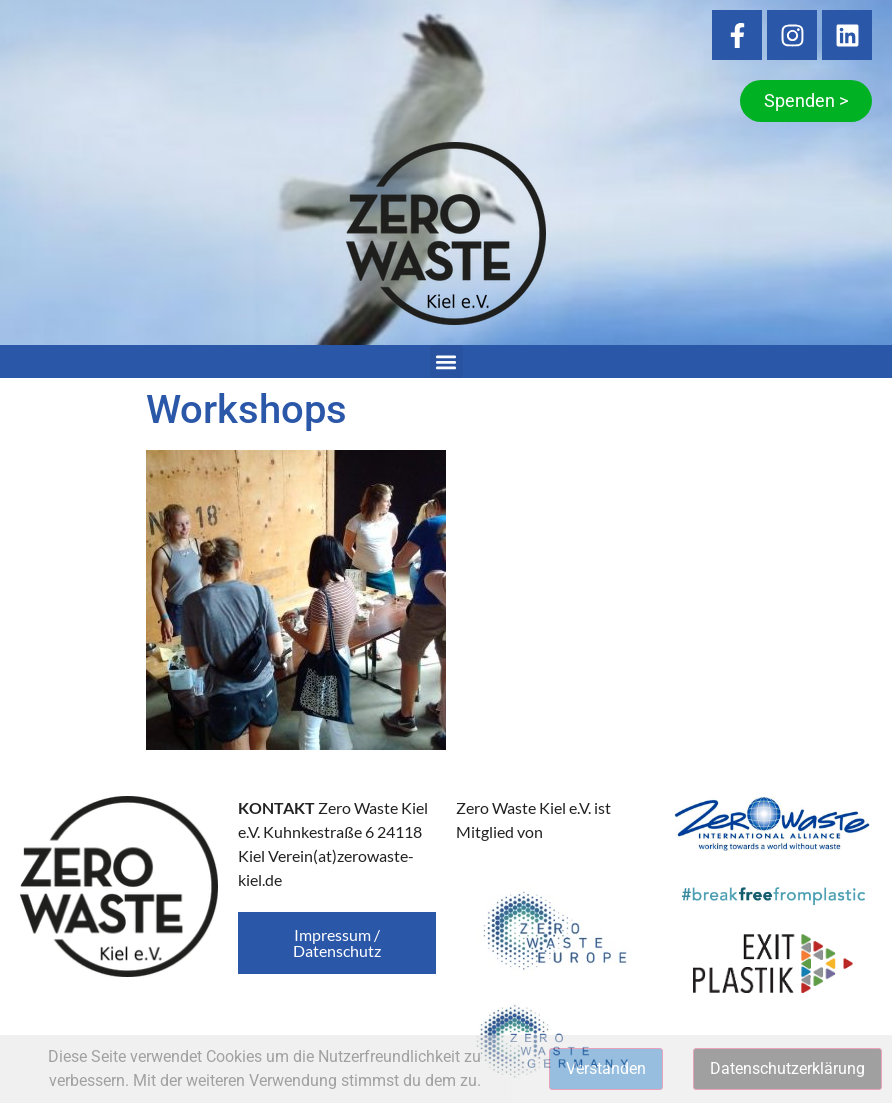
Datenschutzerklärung (787, 1068)
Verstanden (606, 1068)
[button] (446, 361)
